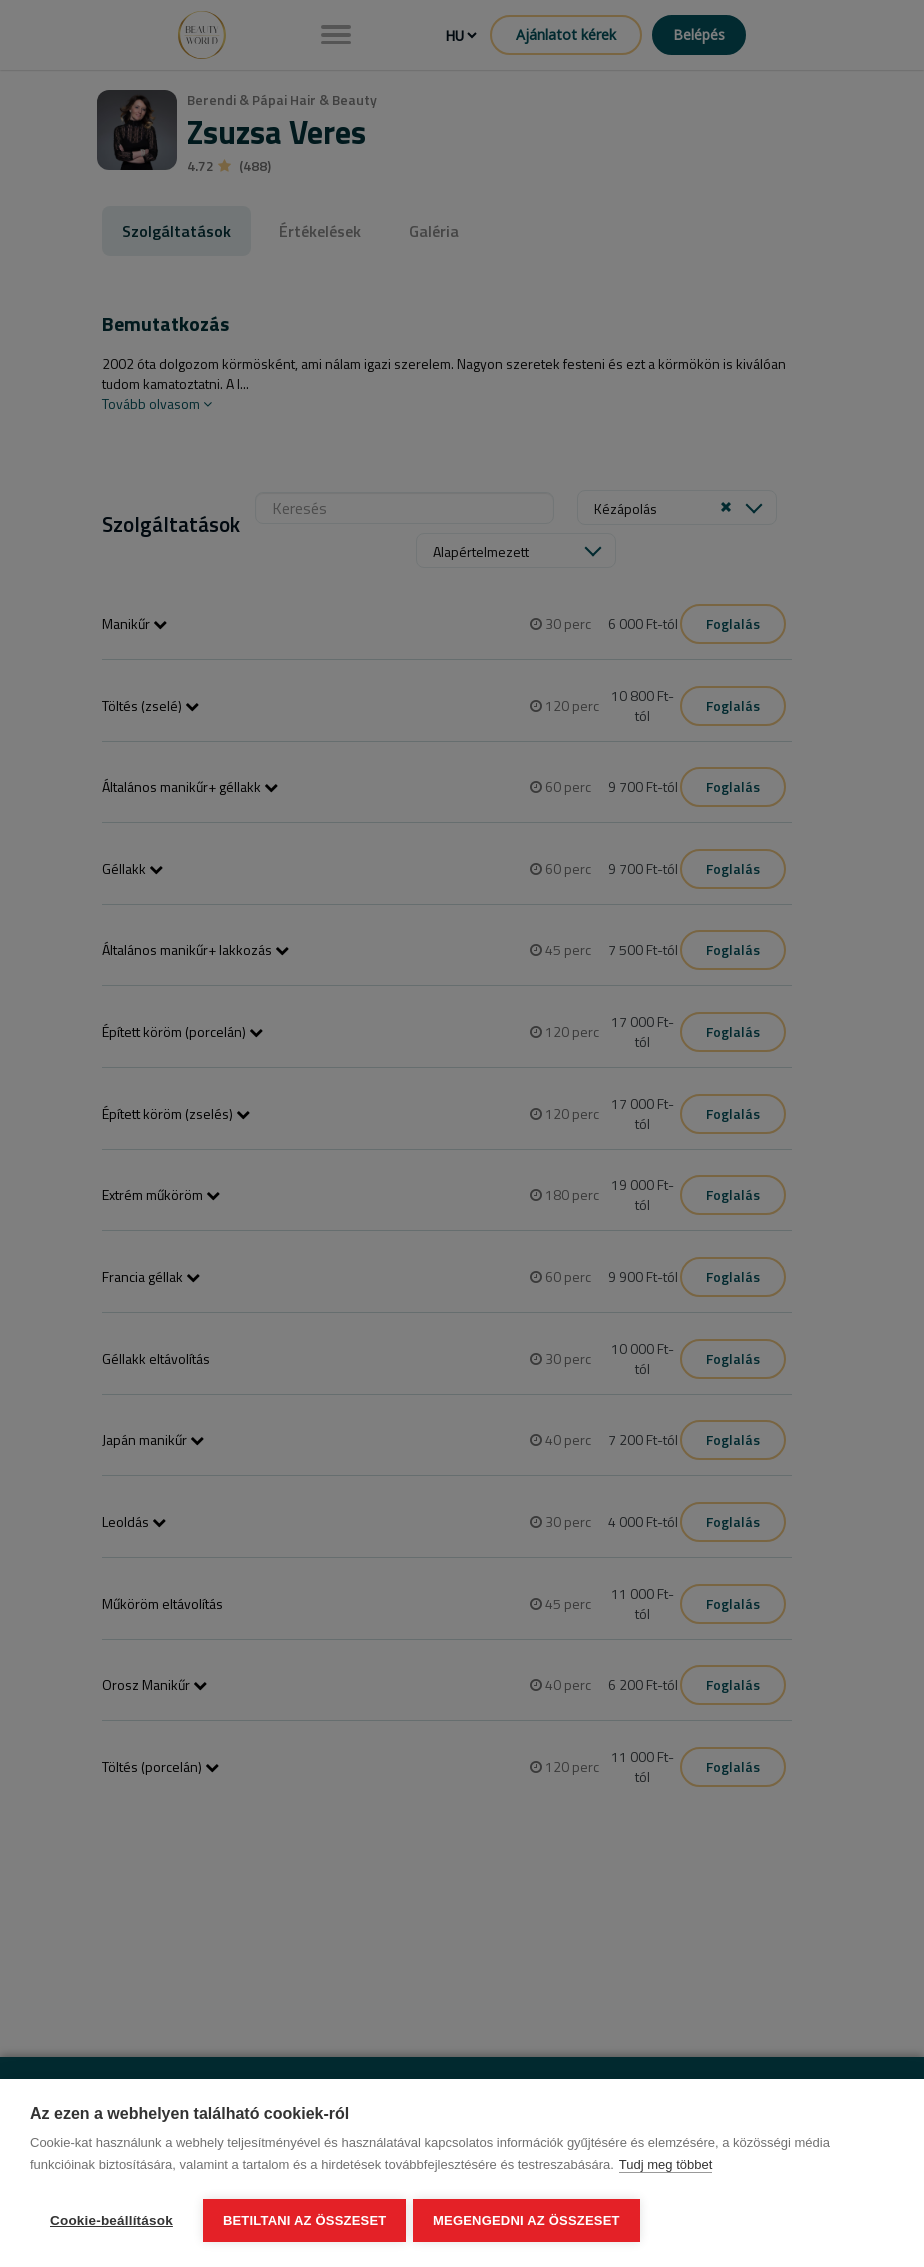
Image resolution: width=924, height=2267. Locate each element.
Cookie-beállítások (111, 2220)
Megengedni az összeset (529, 2220)
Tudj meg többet (665, 2167)
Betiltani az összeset (305, 2220)
